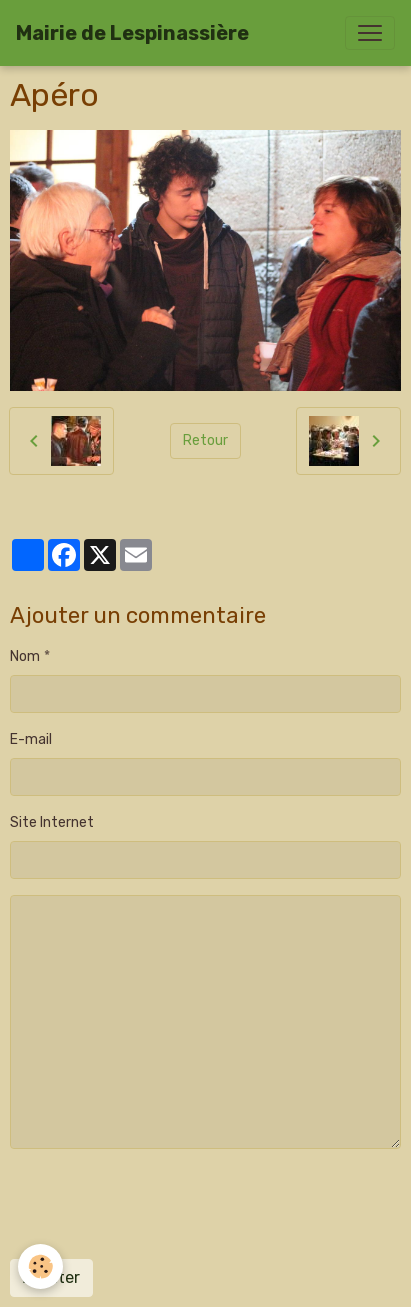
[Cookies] (40, 1266)
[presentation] (162, 1204)
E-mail (31, 739)
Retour (205, 440)
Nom (25, 656)
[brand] (132, 33)
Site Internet (52, 822)
